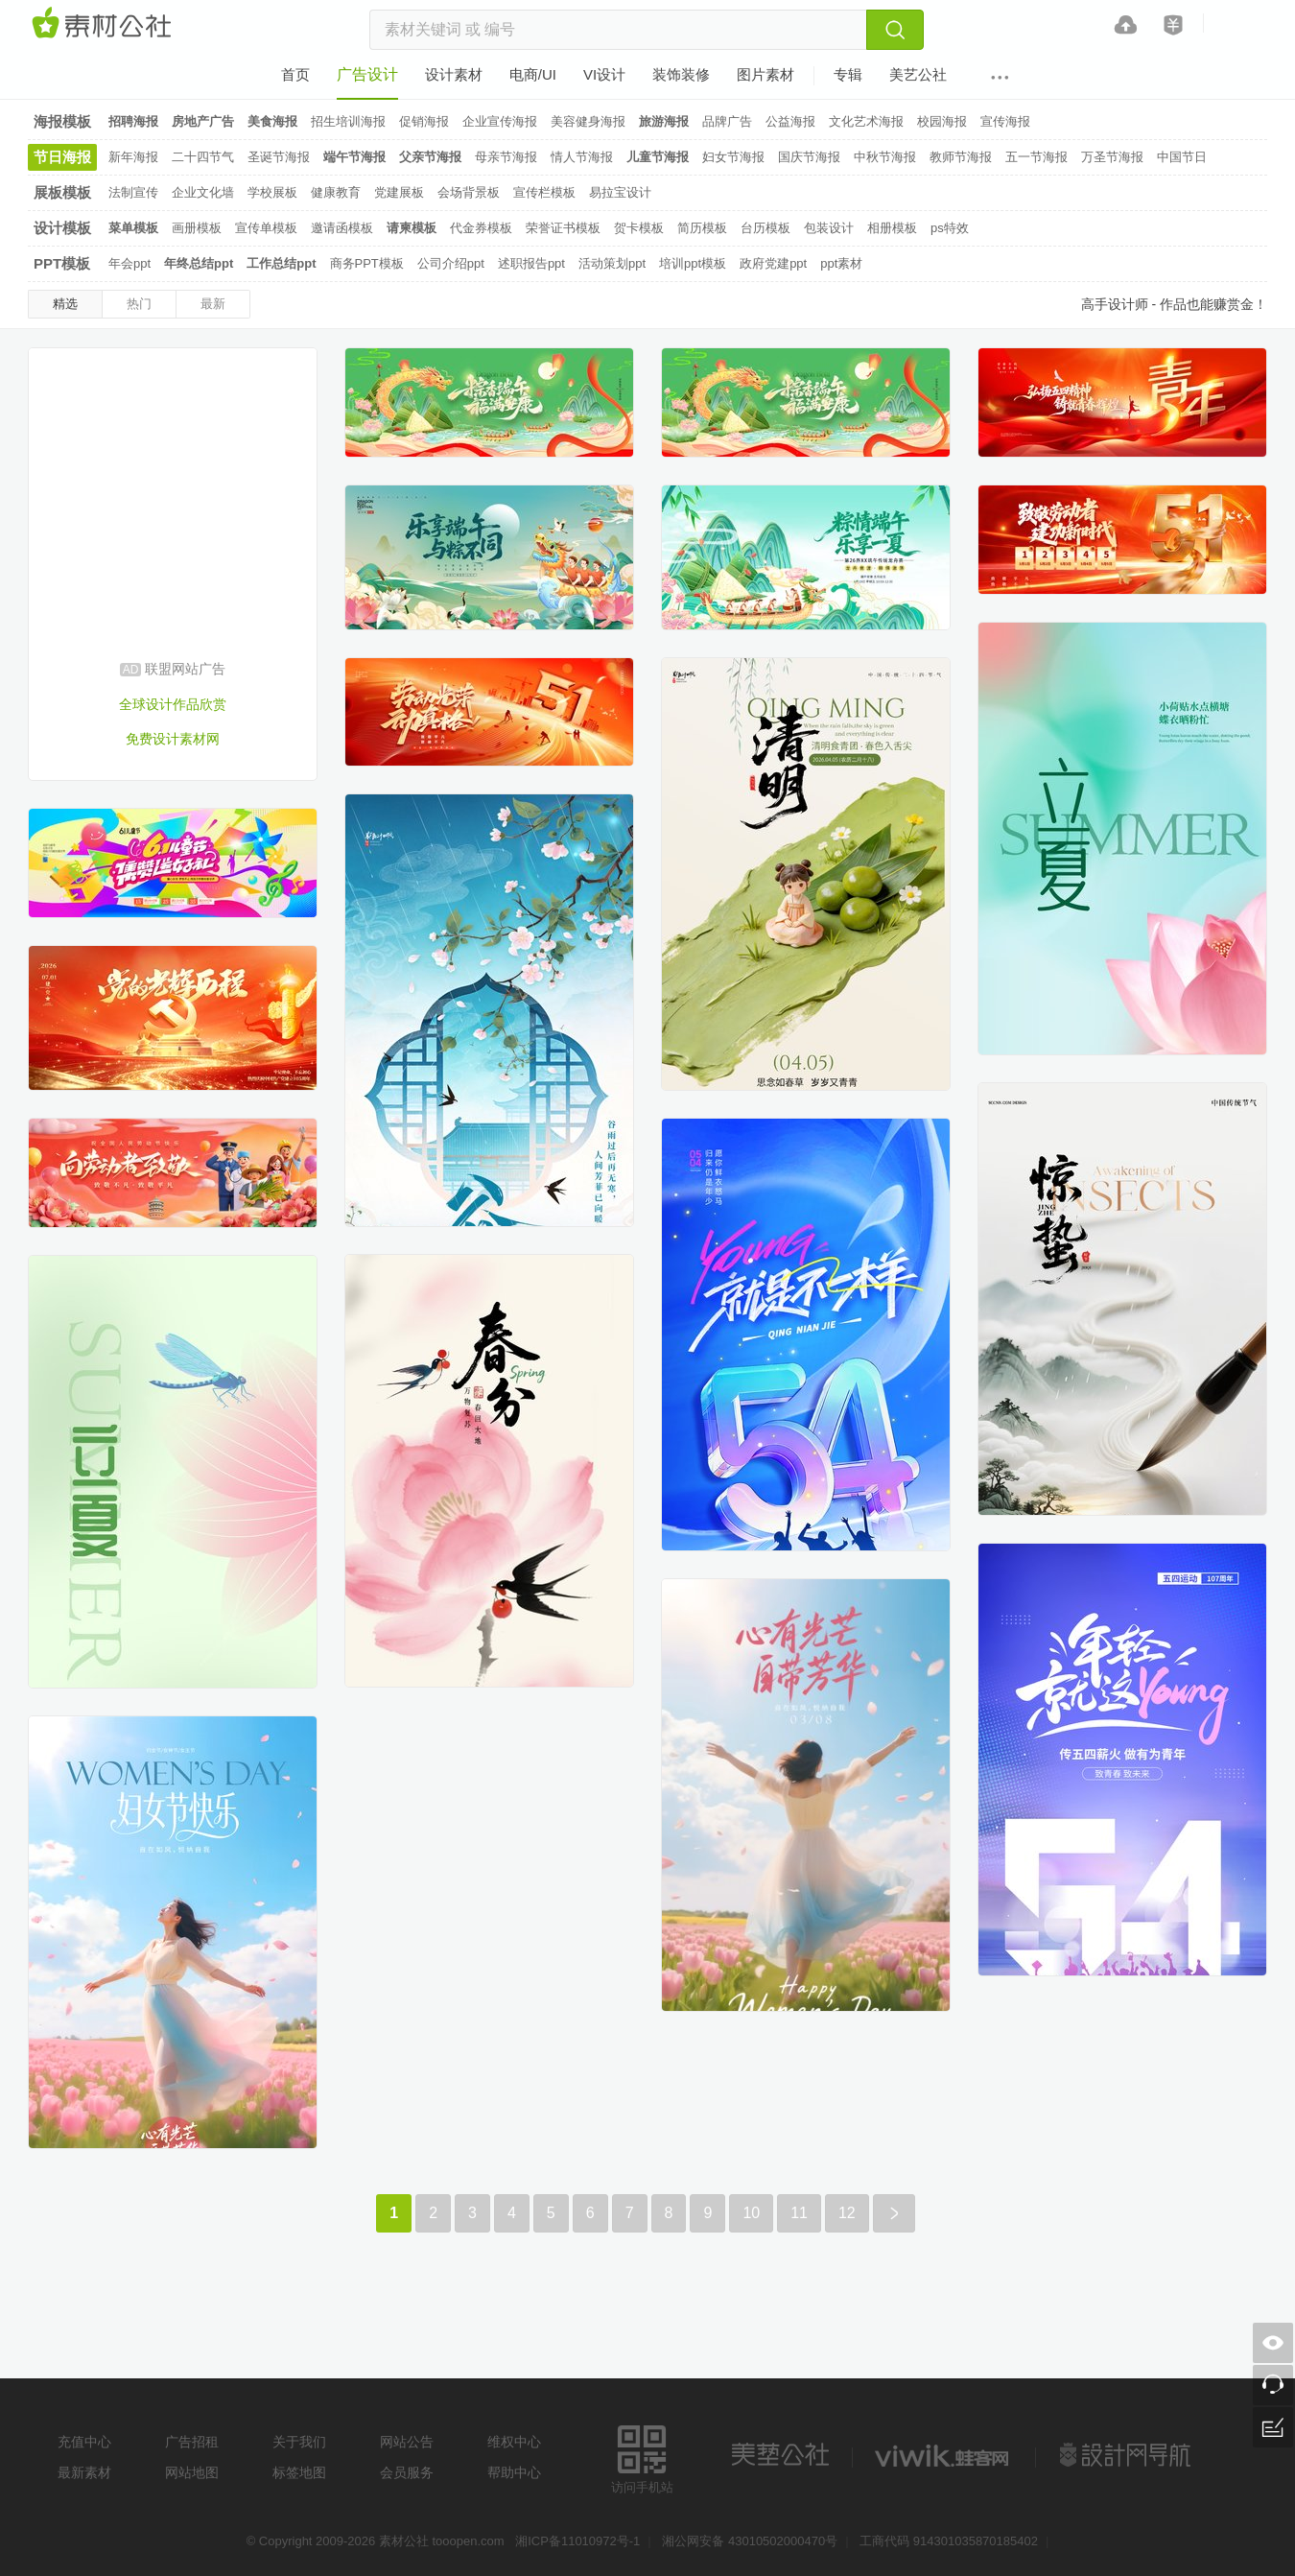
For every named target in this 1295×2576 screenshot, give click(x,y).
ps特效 (949, 228)
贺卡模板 (639, 228)
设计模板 (62, 228)
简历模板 (702, 228)
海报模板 (62, 121)
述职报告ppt (531, 263)
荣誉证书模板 (563, 228)
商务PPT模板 (367, 263)
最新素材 (84, 2472)
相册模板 (892, 228)
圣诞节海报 (278, 157)
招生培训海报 (348, 121)
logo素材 (944, 2455)
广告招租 (192, 2441)
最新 (212, 303)
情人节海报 (582, 157)
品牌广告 (727, 121)
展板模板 (62, 192)
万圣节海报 (1112, 157)
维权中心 (514, 2441)
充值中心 (84, 2441)
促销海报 (424, 121)
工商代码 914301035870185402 (948, 2541)
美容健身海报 (588, 121)
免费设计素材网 (173, 738)
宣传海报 (1005, 121)
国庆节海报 (809, 157)
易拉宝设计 (620, 192)
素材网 (104, 24)
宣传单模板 (266, 228)
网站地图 (192, 2472)
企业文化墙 (203, 192)
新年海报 (133, 157)
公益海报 (790, 121)
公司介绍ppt (450, 263)
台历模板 (765, 228)
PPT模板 (62, 263)
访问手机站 (642, 2456)
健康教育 (336, 192)
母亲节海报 (506, 157)
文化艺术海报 (866, 121)
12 (847, 2213)
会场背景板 (468, 192)
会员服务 (407, 2472)
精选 (65, 303)
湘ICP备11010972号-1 (577, 2541)
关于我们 (299, 2441)
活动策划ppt (612, 263)
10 (751, 2213)
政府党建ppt (773, 263)
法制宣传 (133, 192)
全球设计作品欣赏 (172, 704)
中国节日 (1182, 157)
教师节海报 (961, 157)
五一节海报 (1036, 157)
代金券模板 (481, 228)
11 (799, 2213)
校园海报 (942, 121)
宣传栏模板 (544, 192)
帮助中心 (514, 2472)
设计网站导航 (1127, 2455)
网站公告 (407, 2441)
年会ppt (129, 263)
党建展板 (399, 192)
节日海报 (62, 157)
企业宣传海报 (499, 121)
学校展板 (272, 192)
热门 (139, 303)
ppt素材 (841, 263)
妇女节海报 (733, 157)
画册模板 (197, 228)
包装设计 (829, 228)
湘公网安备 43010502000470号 (749, 2541)
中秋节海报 (885, 157)
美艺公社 (780, 2455)
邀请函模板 (342, 228)
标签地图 (299, 2472)
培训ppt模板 (692, 263)
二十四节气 (203, 157)
